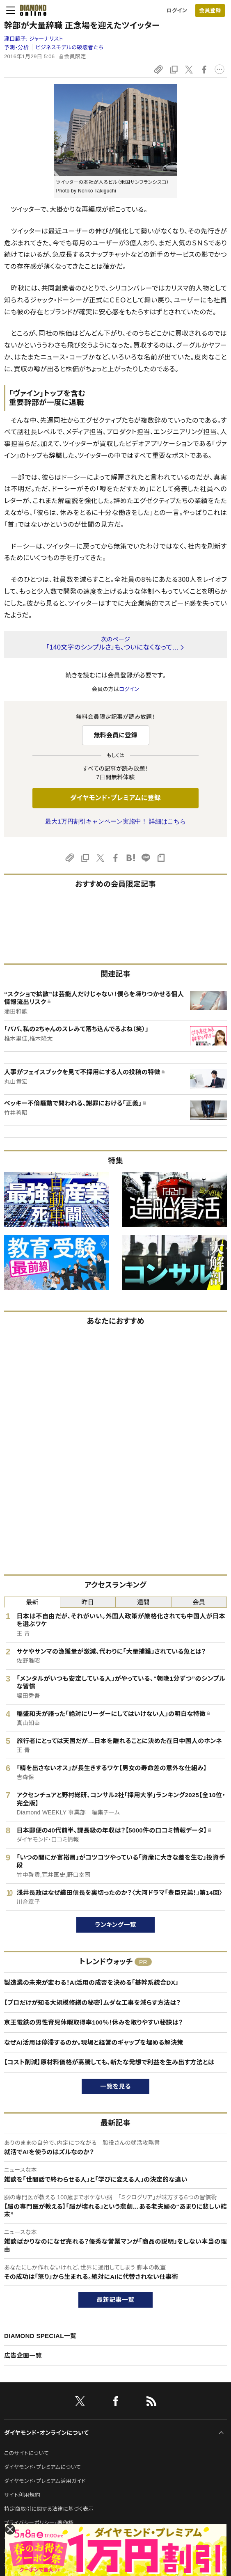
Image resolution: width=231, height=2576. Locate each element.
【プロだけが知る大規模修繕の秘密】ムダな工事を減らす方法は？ (92, 2002)
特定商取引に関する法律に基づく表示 (49, 2509)
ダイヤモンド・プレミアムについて (42, 2467)
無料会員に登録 (115, 735)
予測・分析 (16, 47)
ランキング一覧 (115, 1924)
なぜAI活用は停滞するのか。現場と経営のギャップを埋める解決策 (93, 2042)
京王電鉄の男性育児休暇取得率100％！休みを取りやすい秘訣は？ (93, 2022)
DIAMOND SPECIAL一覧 (40, 2335)
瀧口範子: (33, 39)
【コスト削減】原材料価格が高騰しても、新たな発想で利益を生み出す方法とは (109, 2062)
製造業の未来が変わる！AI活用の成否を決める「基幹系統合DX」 (91, 1982)
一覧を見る (115, 2086)
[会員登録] (210, 10)
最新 (32, 1602)
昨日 (87, 1602)
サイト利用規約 (22, 2495)
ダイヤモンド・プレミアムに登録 (115, 797)
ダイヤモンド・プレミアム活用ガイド (45, 2481)
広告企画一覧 (23, 2355)
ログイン (177, 10)
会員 (198, 1602)
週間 (143, 1602)
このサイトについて (26, 2453)
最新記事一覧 (116, 2299)
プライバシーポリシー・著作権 (39, 2523)
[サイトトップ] (30, 10)
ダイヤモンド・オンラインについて (46, 2433)
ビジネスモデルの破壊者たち (69, 47)
